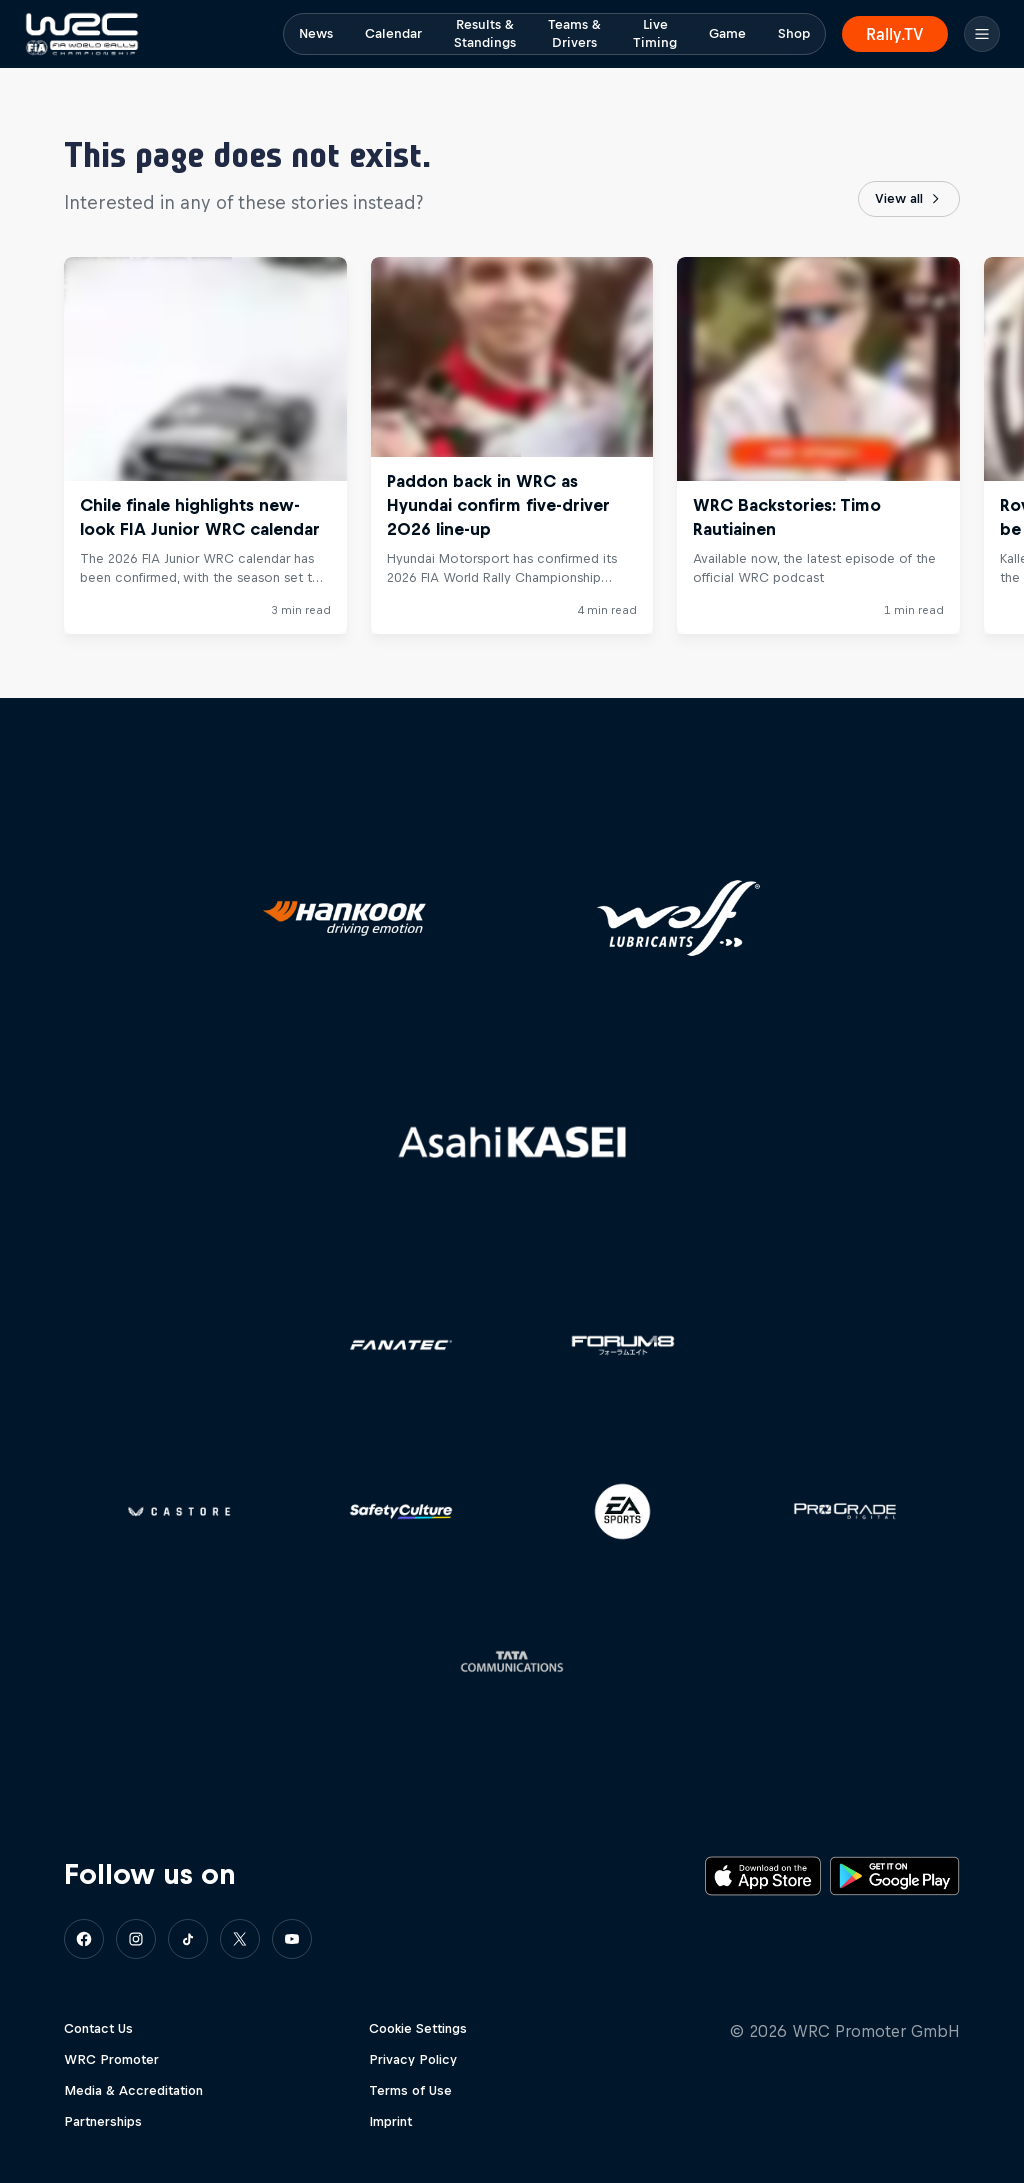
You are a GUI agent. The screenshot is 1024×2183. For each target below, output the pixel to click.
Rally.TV (895, 34)
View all (909, 199)
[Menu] (982, 34)
